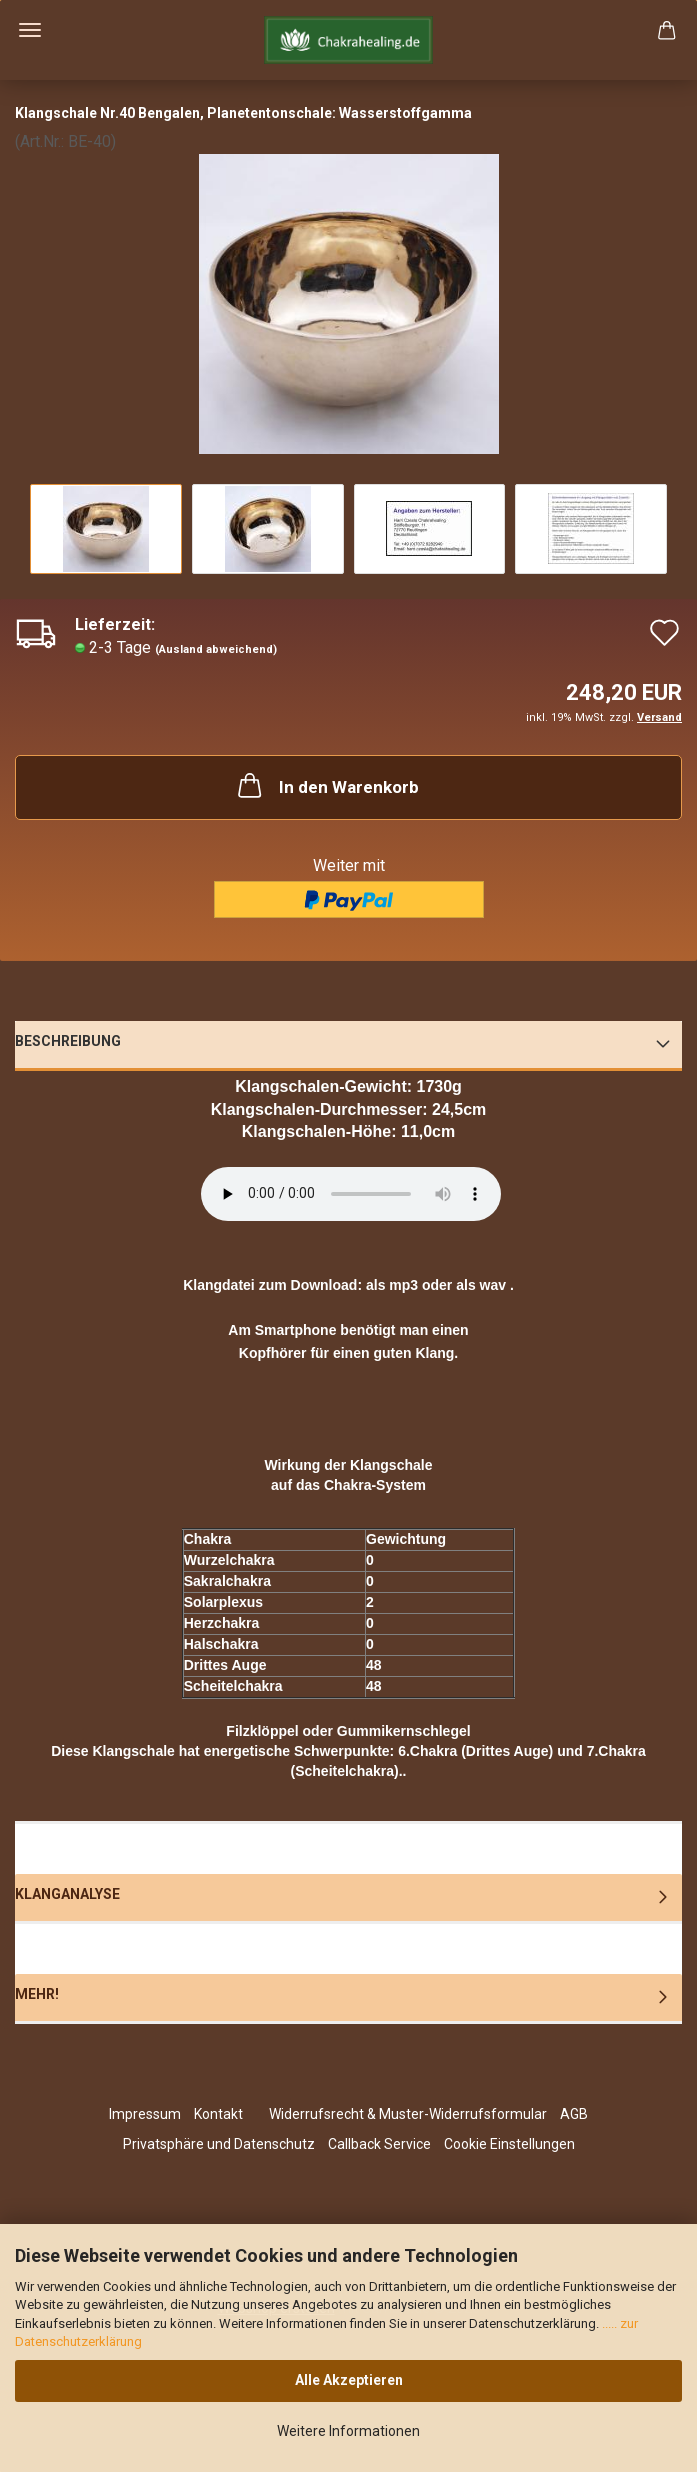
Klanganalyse (67, 1894)
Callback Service (379, 2144)
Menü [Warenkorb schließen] (30, 30)
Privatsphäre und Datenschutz (219, 2144)
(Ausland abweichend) (216, 649)
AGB (574, 2114)
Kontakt (218, 2114)
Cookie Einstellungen (509, 2144)
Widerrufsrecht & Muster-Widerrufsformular (408, 2114)
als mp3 (392, 1285)
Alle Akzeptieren (349, 2380)
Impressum (145, 2114)
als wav (481, 1285)
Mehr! (37, 1994)
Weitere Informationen (348, 2431)
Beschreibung (68, 1041)
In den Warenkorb (326, 785)
